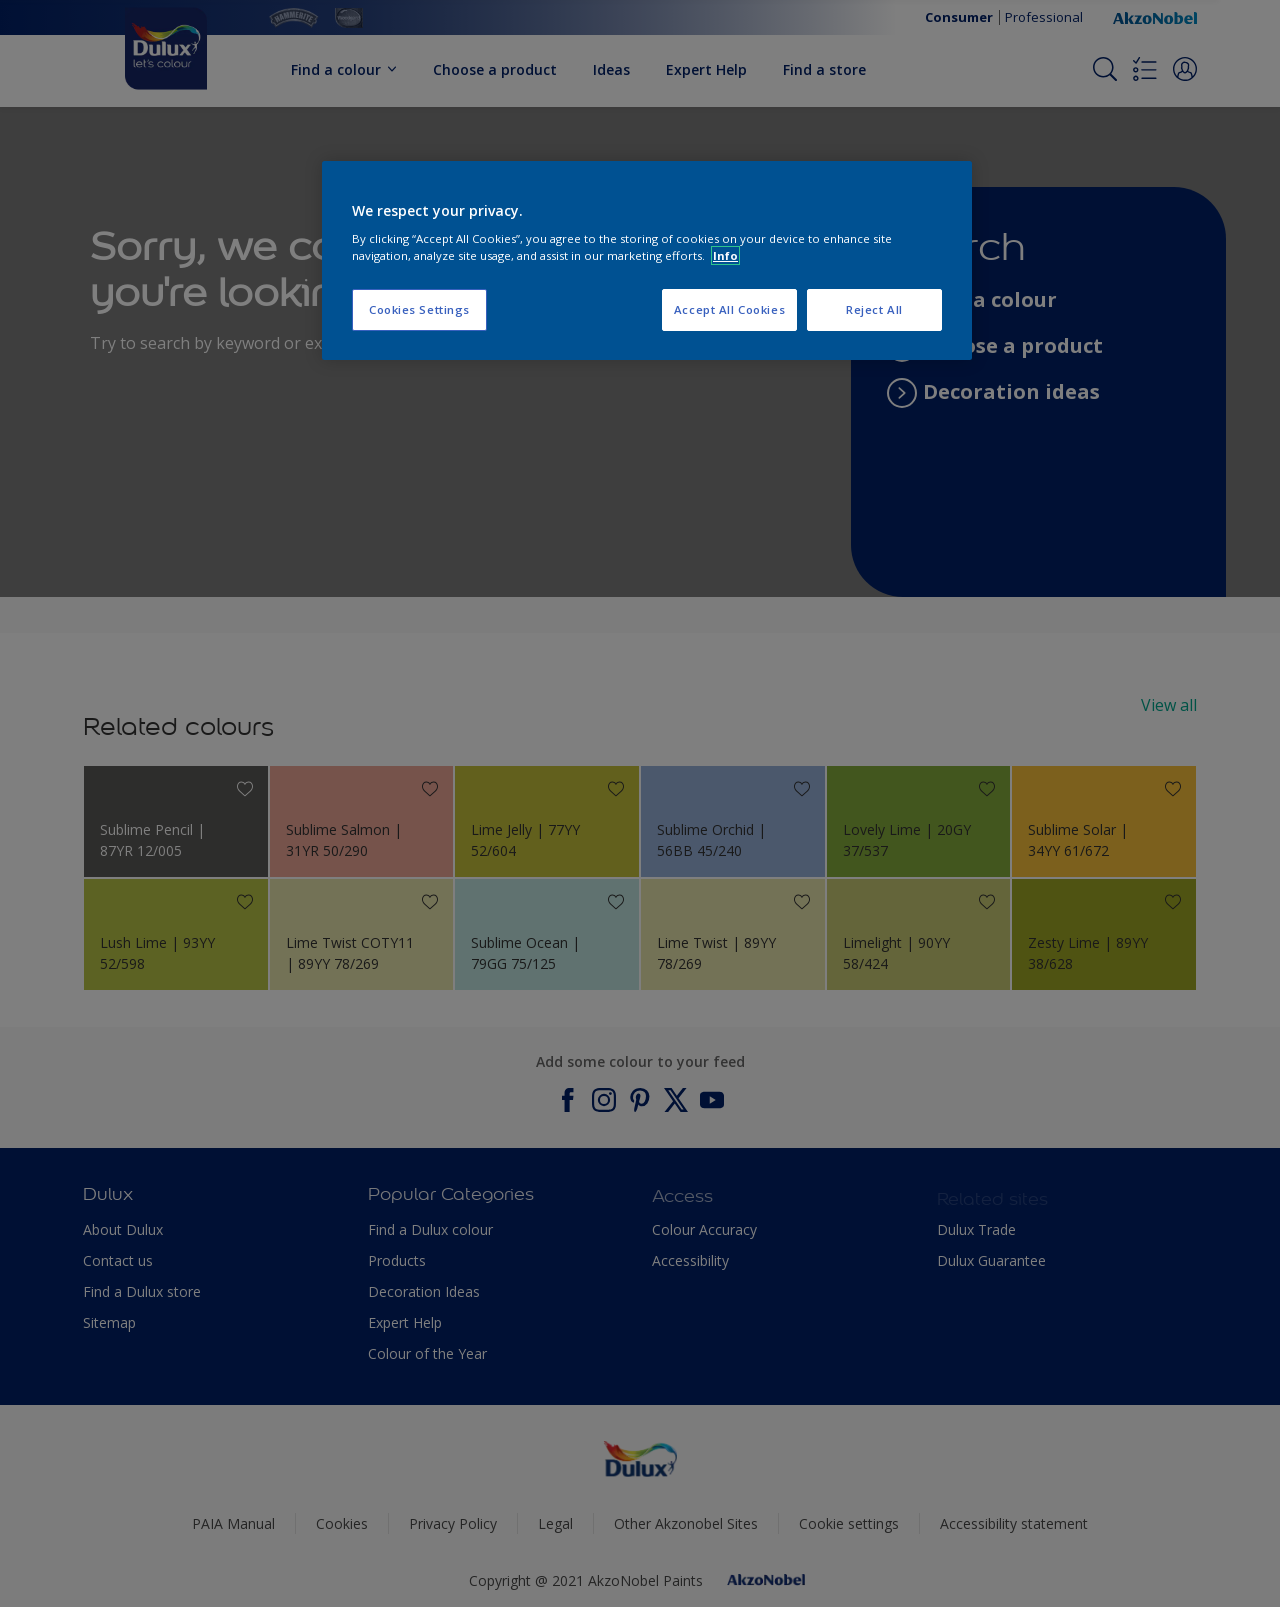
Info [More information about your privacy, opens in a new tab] (725, 255)
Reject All (874, 309)
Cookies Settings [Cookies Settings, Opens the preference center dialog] (419, 309)
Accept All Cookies (729, 309)
